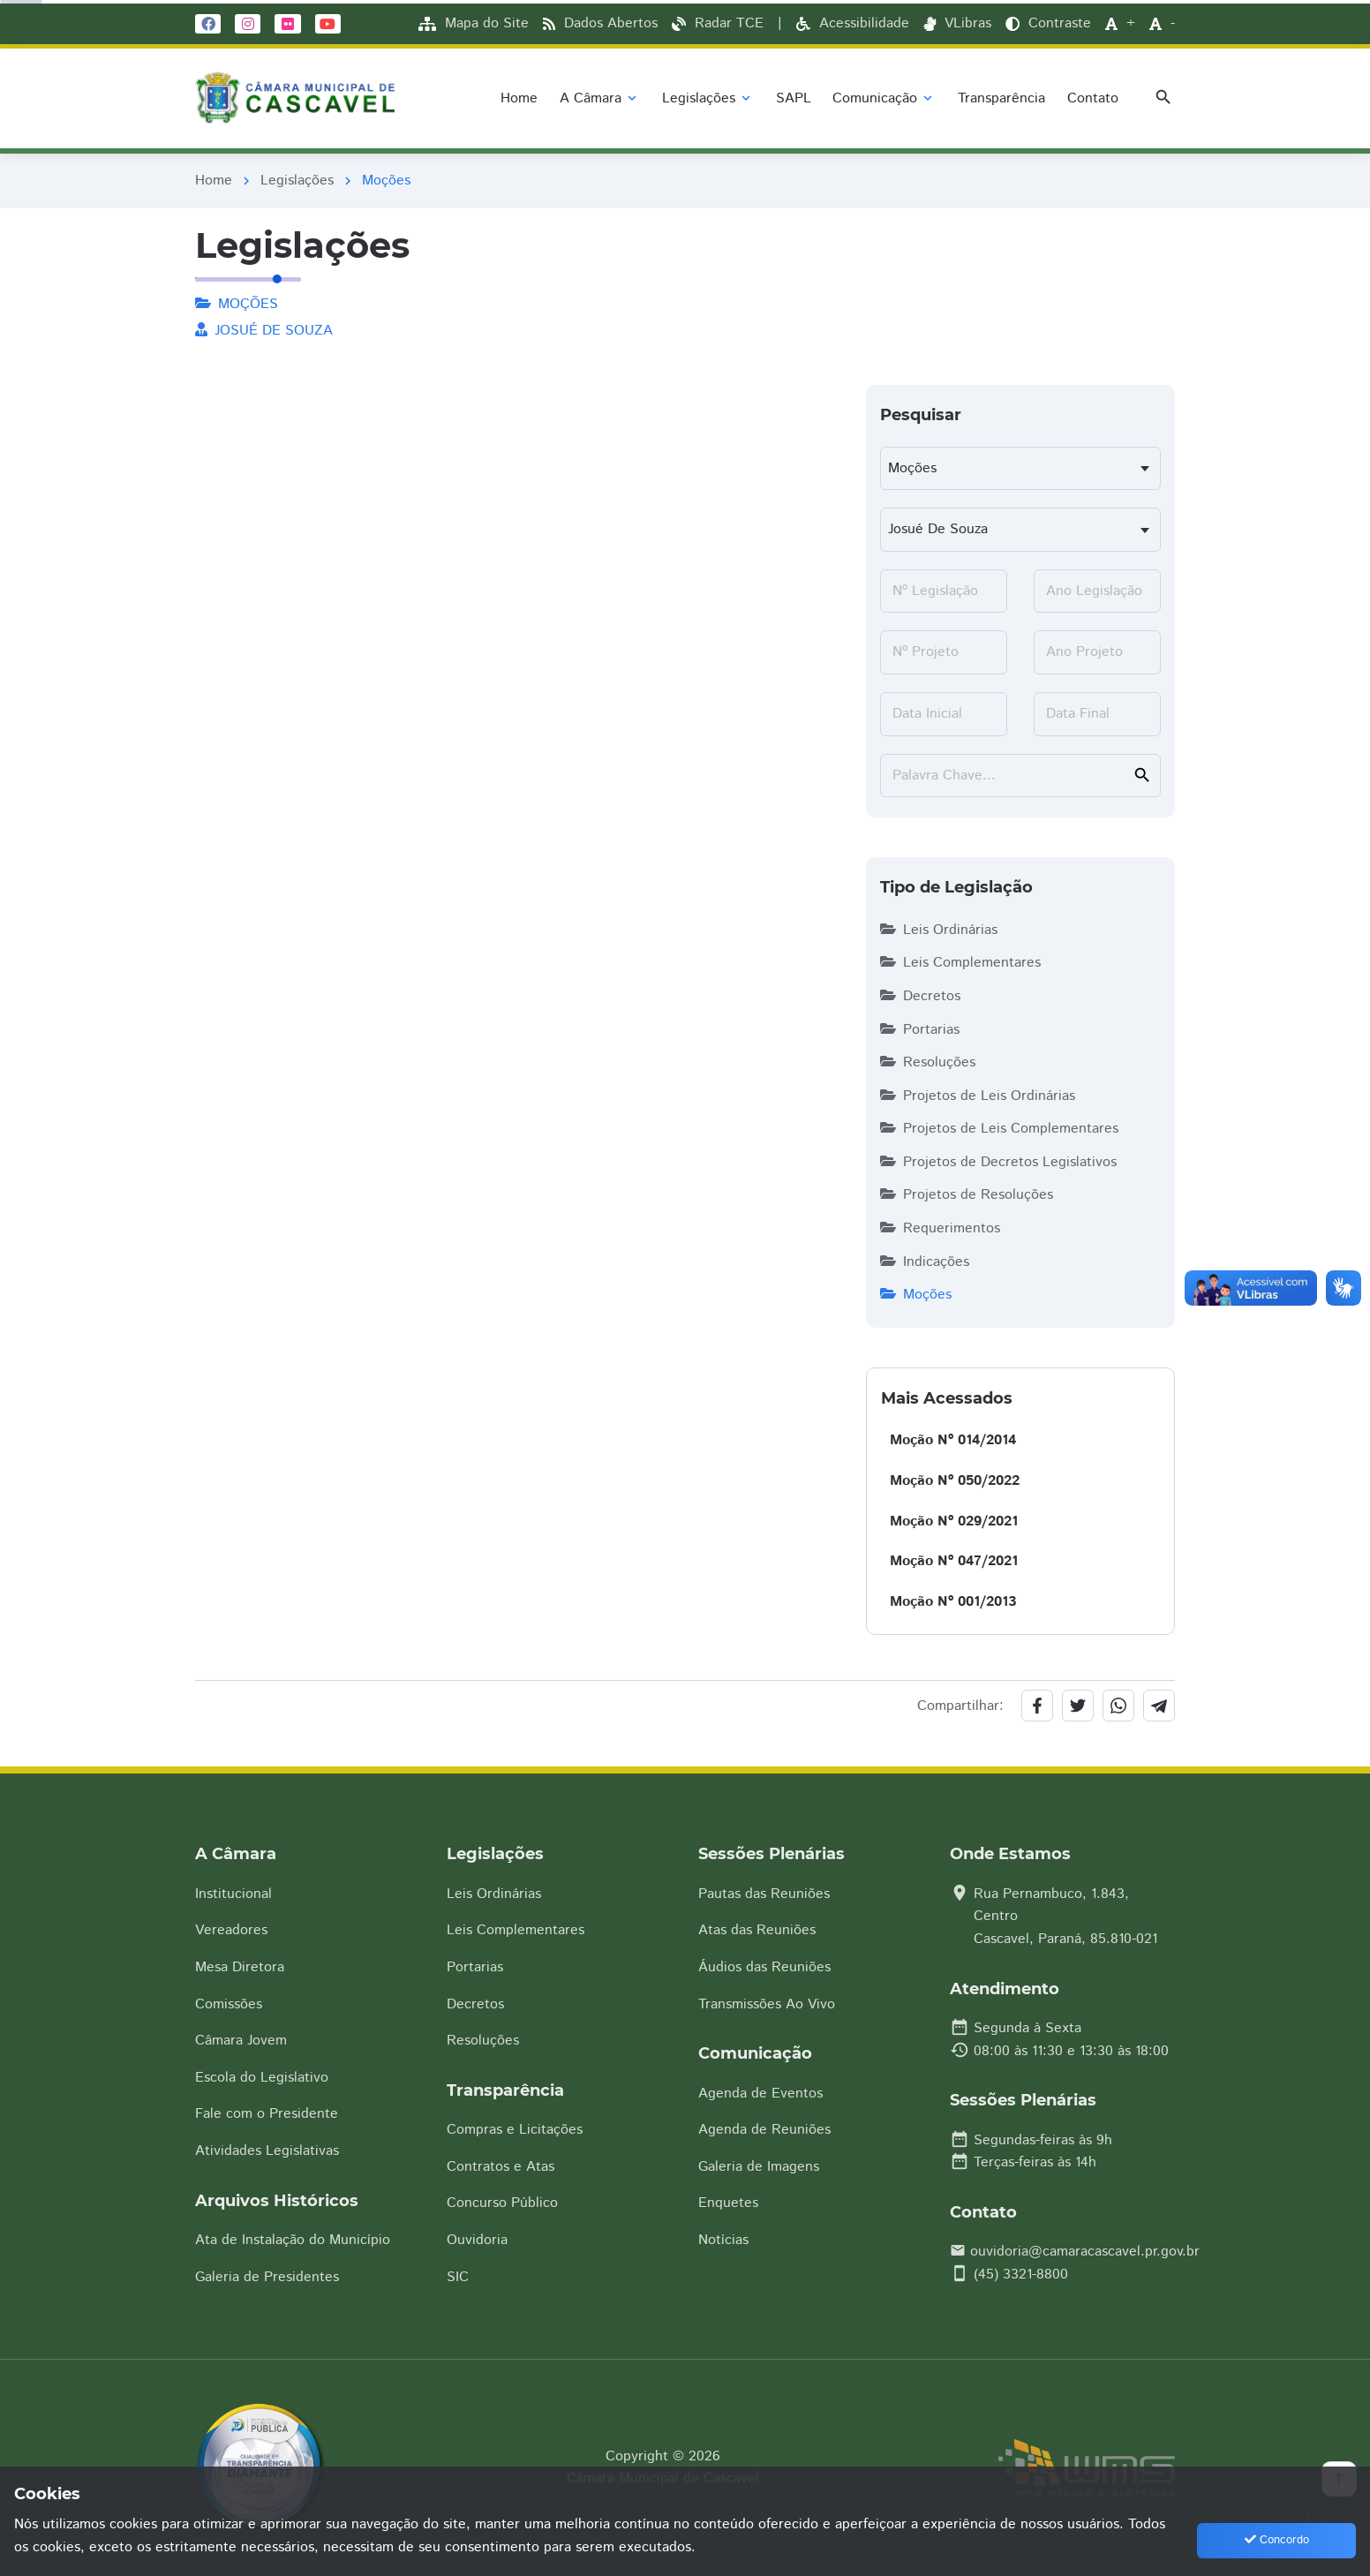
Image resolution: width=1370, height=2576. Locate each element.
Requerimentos (940, 1228)
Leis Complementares (960, 963)
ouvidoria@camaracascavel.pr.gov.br (1085, 2251)
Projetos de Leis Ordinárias (977, 1096)
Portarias (920, 1030)
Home (213, 180)
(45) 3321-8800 (1021, 2274)
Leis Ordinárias (938, 930)
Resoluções (927, 1062)
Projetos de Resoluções (966, 1195)
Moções (916, 1294)
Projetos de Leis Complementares (999, 1129)
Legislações (297, 180)
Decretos (920, 996)
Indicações (924, 1262)
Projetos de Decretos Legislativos (998, 1162)
